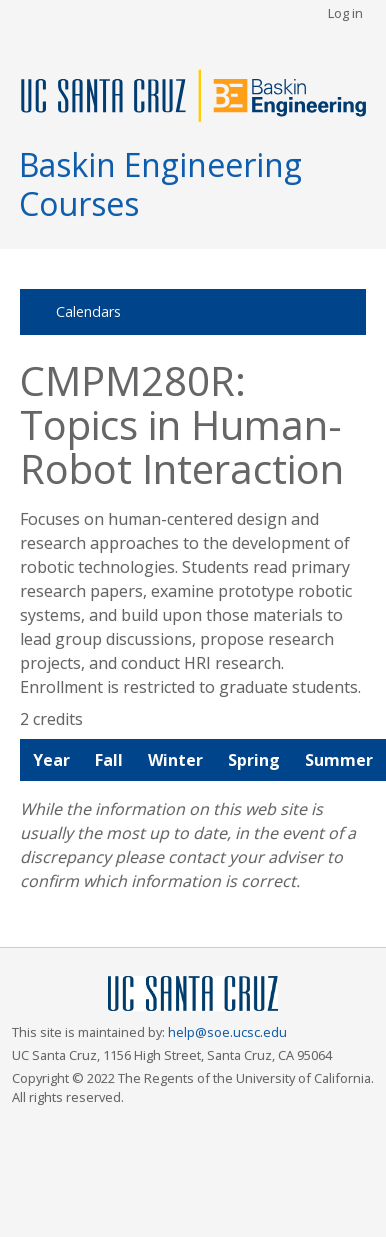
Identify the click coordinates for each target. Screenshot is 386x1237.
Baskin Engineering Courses (160, 183)
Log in (345, 13)
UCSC (193, 994)
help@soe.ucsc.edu (227, 1032)
